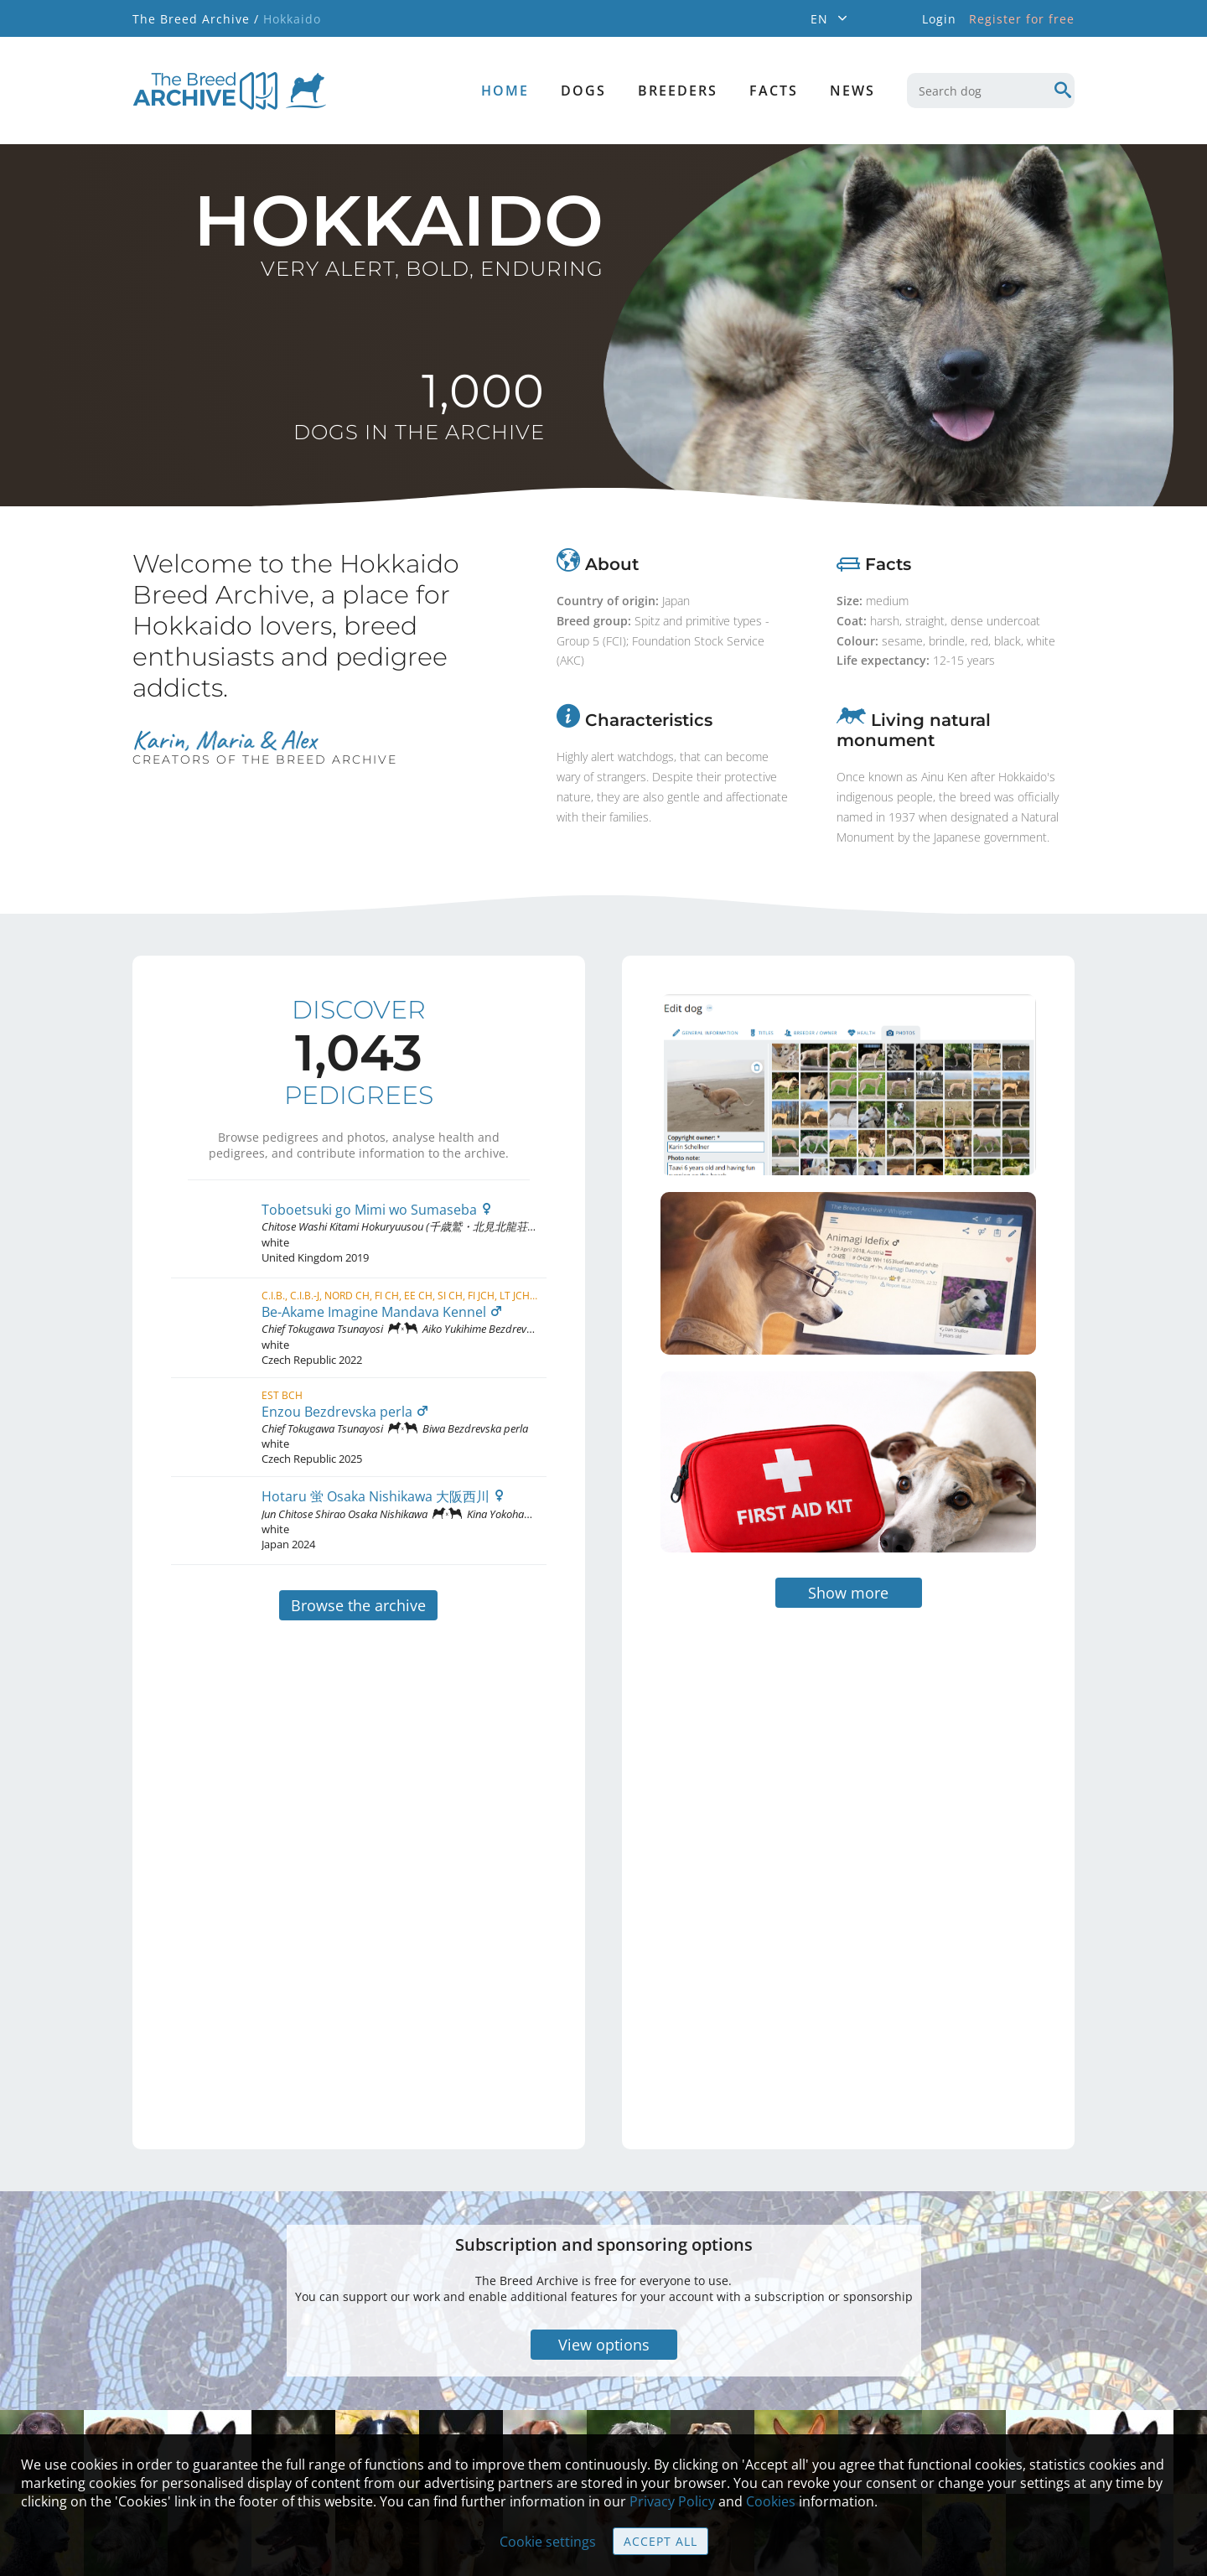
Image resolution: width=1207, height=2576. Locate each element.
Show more (848, 1488)
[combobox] (991, 90)
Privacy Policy (672, 2501)
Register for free (1022, 19)
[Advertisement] (777, 1754)
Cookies (770, 2501)
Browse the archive (358, 1605)
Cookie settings (548, 2541)
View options (604, 2240)
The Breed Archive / (195, 19)
